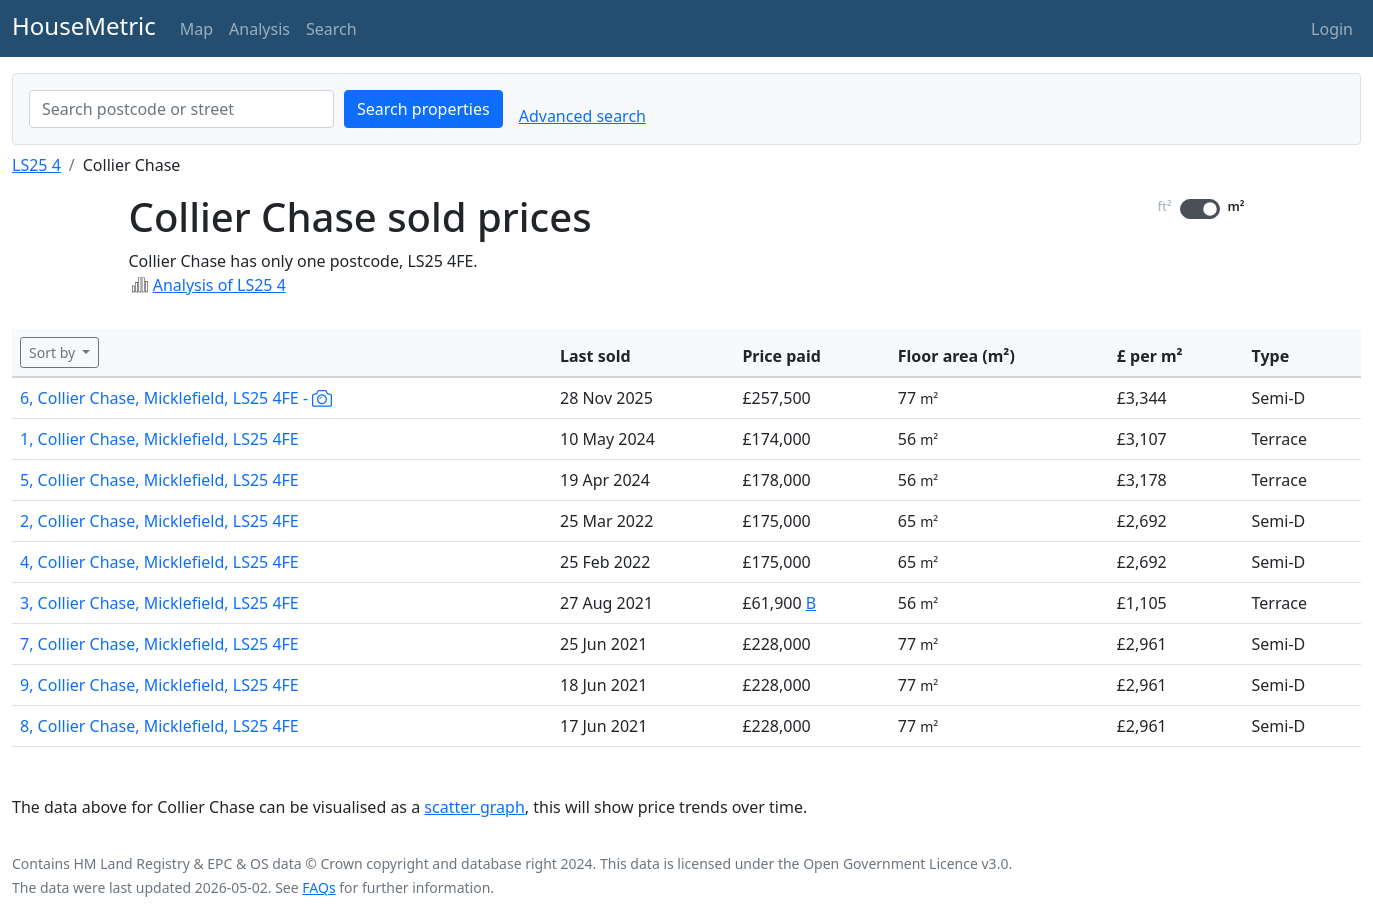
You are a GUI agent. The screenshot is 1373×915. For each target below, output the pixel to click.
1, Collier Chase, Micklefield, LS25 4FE (159, 439)
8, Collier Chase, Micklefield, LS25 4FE (159, 726)
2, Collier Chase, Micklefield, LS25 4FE (159, 521)
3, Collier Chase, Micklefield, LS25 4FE (159, 603)
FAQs (318, 887)
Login (1332, 29)
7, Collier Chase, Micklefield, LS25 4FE (159, 644)
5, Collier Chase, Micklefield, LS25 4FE (159, 480)
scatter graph (474, 807)
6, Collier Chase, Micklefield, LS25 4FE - (176, 398)
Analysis (259, 29)
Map (196, 29)
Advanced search (582, 116)
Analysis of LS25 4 (219, 285)
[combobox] (181, 109)
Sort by (54, 352)
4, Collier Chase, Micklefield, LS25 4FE (159, 562)
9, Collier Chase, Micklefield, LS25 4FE (159, 685)
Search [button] (331, 29)
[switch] (1200, 209)
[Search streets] (181, 109)
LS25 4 (36, 165)
